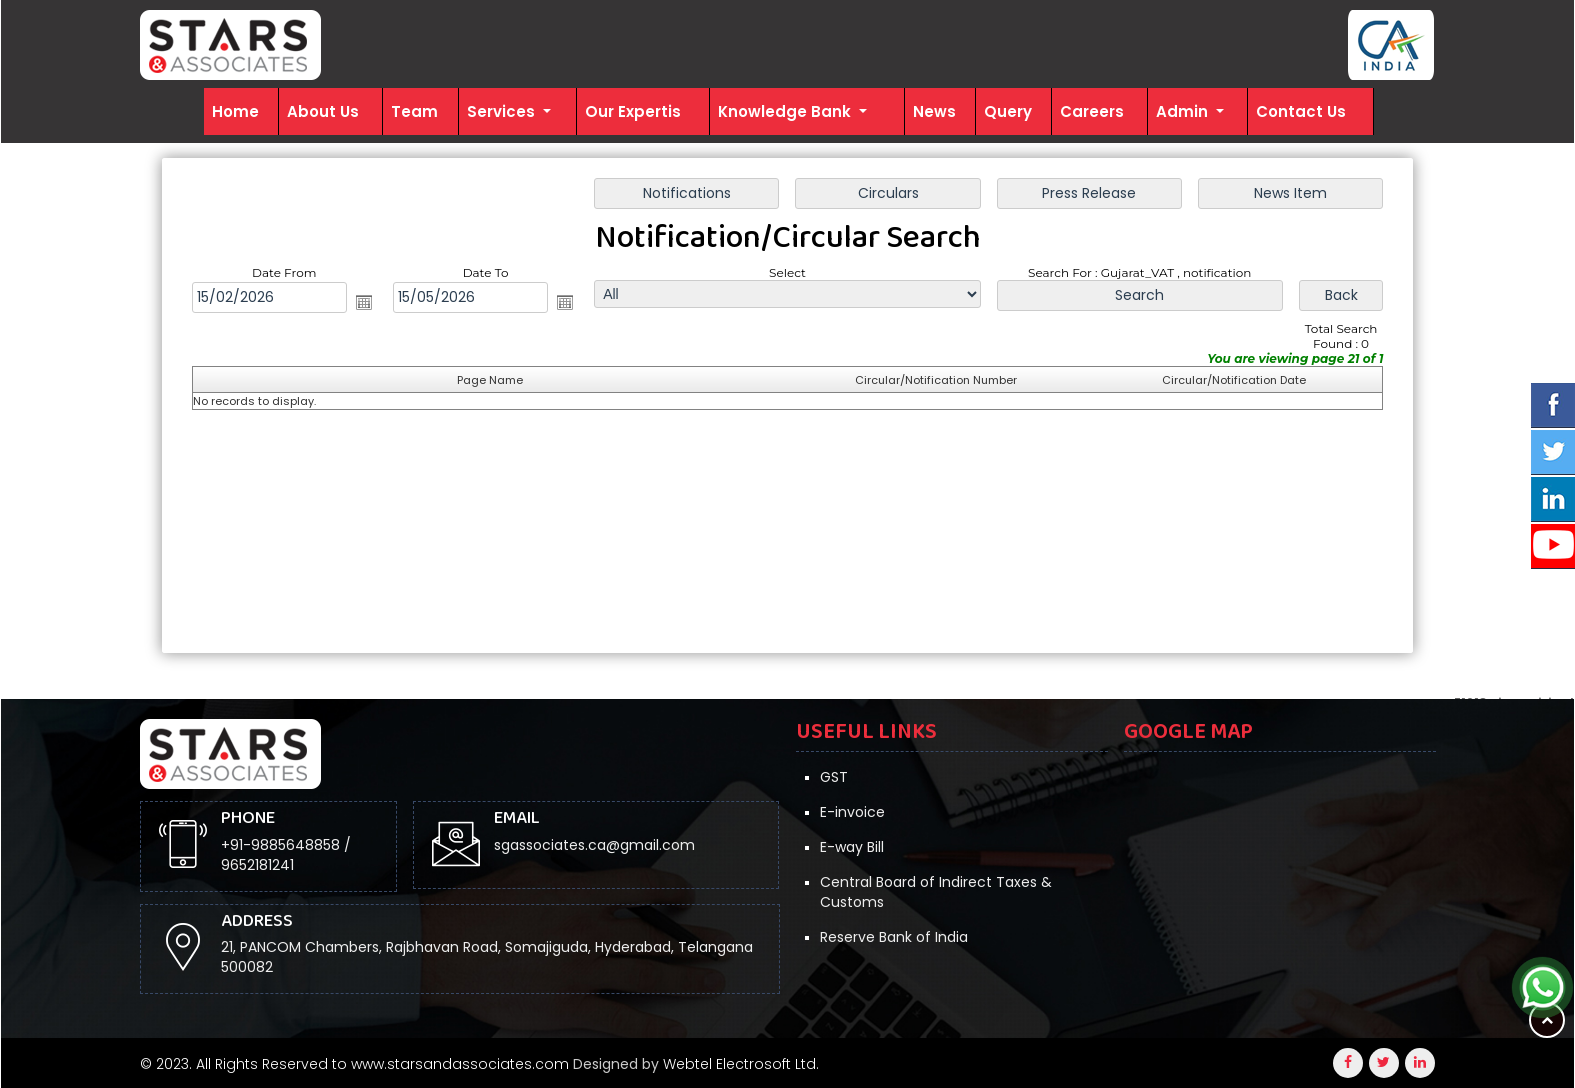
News (934, 111)
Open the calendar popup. (364, 302)
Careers (1092, 111)
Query (1008, 111)
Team (414, 111)
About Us (323, 111)
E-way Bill (852, 847)
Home (235, 111)
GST (834, 777)
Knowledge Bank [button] (786, 111)
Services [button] (503, 111)
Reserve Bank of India (894, 937)
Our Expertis (633, 111)
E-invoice (852, 812)
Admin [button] (1184, 111)
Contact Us (1301, 111)
